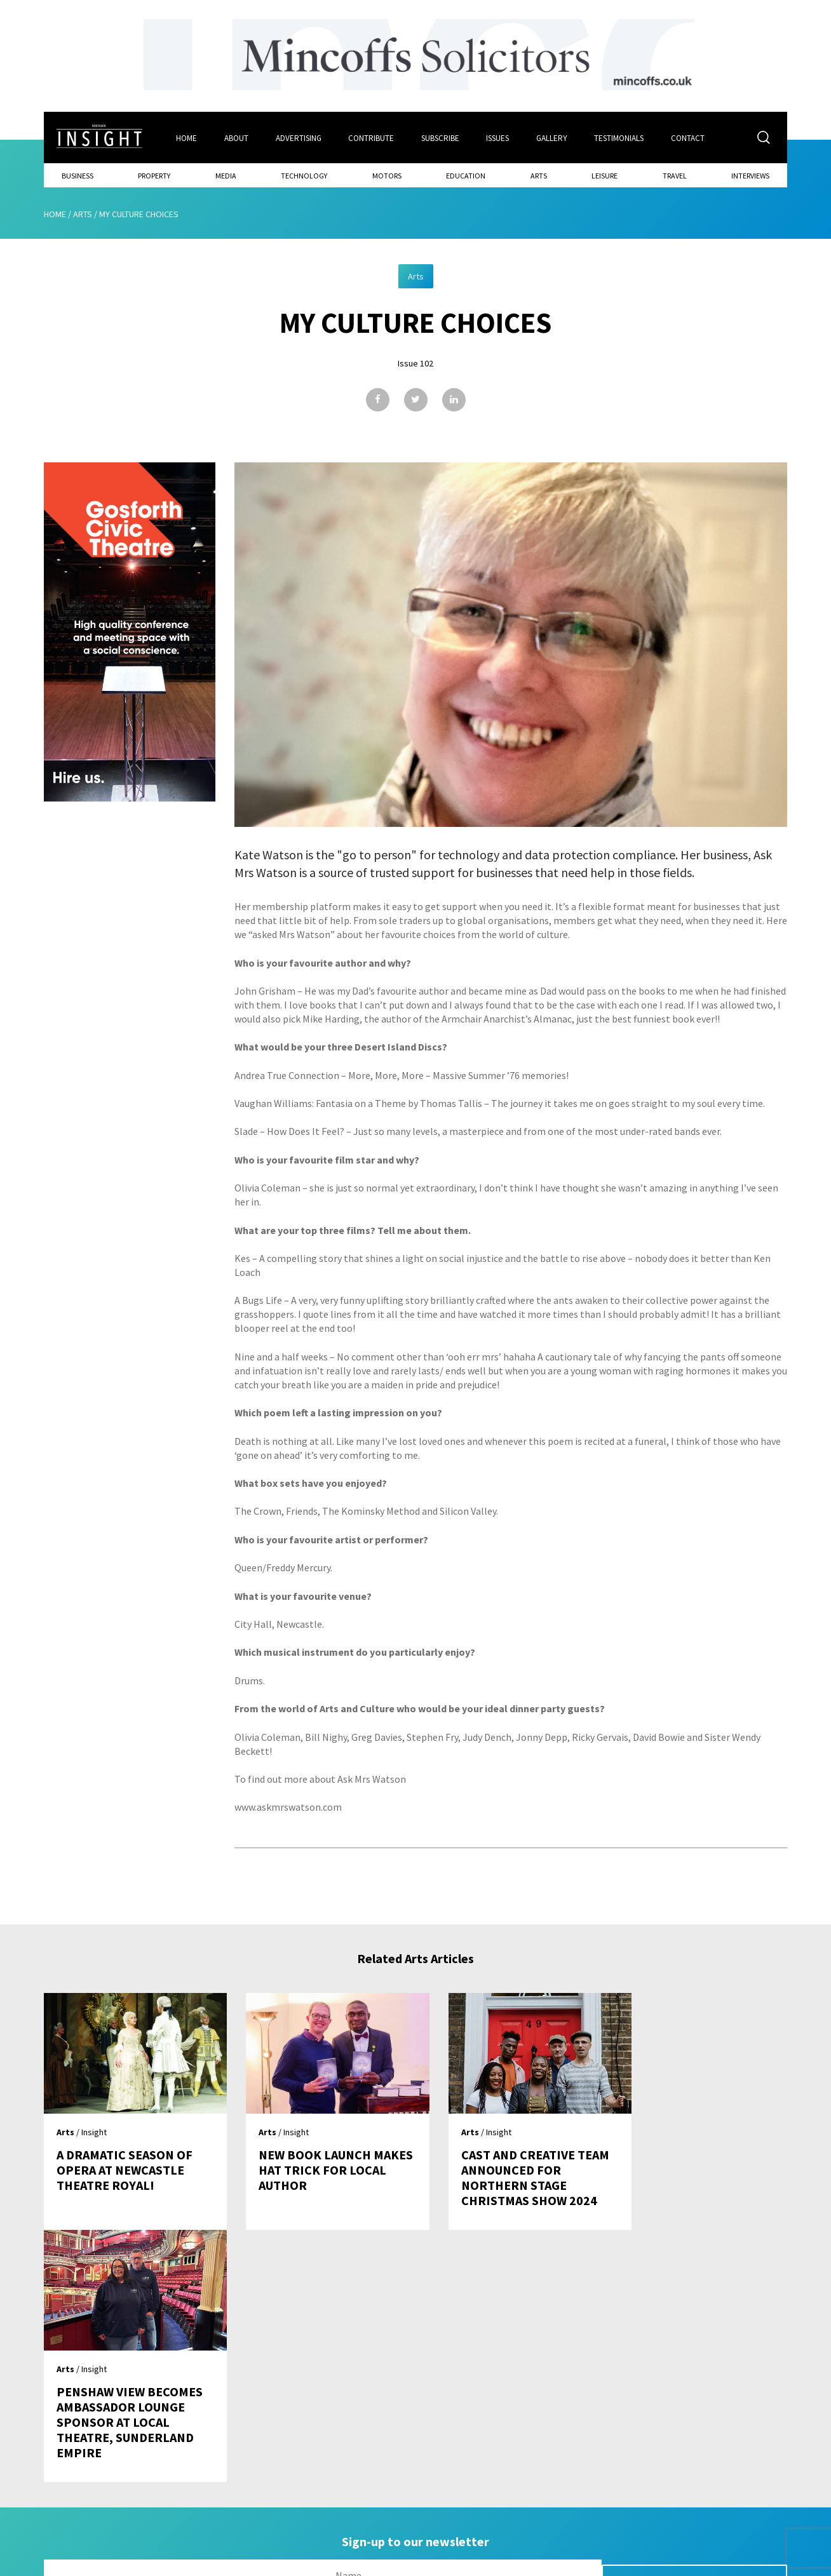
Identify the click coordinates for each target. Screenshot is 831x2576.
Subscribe (441, 137)
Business (77, 175)
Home (186, 137)
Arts (538, 175)
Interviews (750, 175)
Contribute (372, 137)
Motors (387, 175)
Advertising (298, 137)
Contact (689, 137)
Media (225, 175)
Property (154, 175)
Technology (304, 175)
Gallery (553, 137)
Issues (498, 137)
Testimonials (620, 137)
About (236, 137)
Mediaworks (151, 2562)
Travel (675, 175)
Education (465, 175)
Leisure (604, 175)
